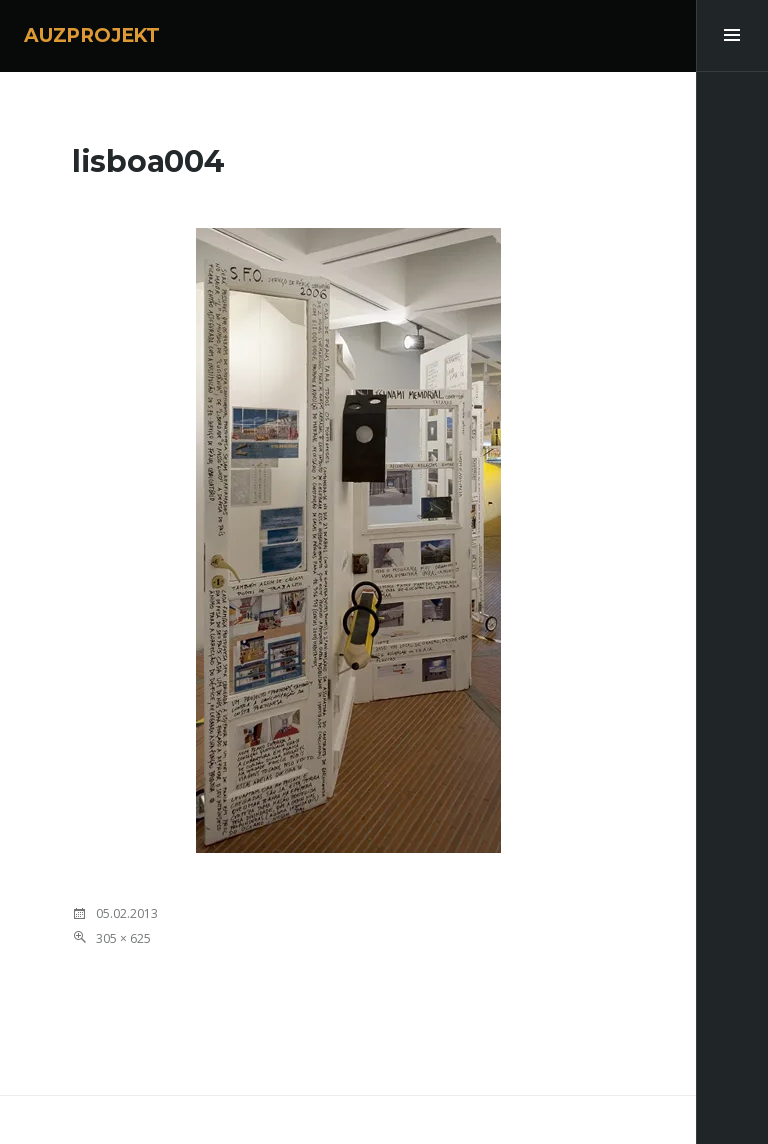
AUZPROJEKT (92, 35)
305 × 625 (123, 938)
